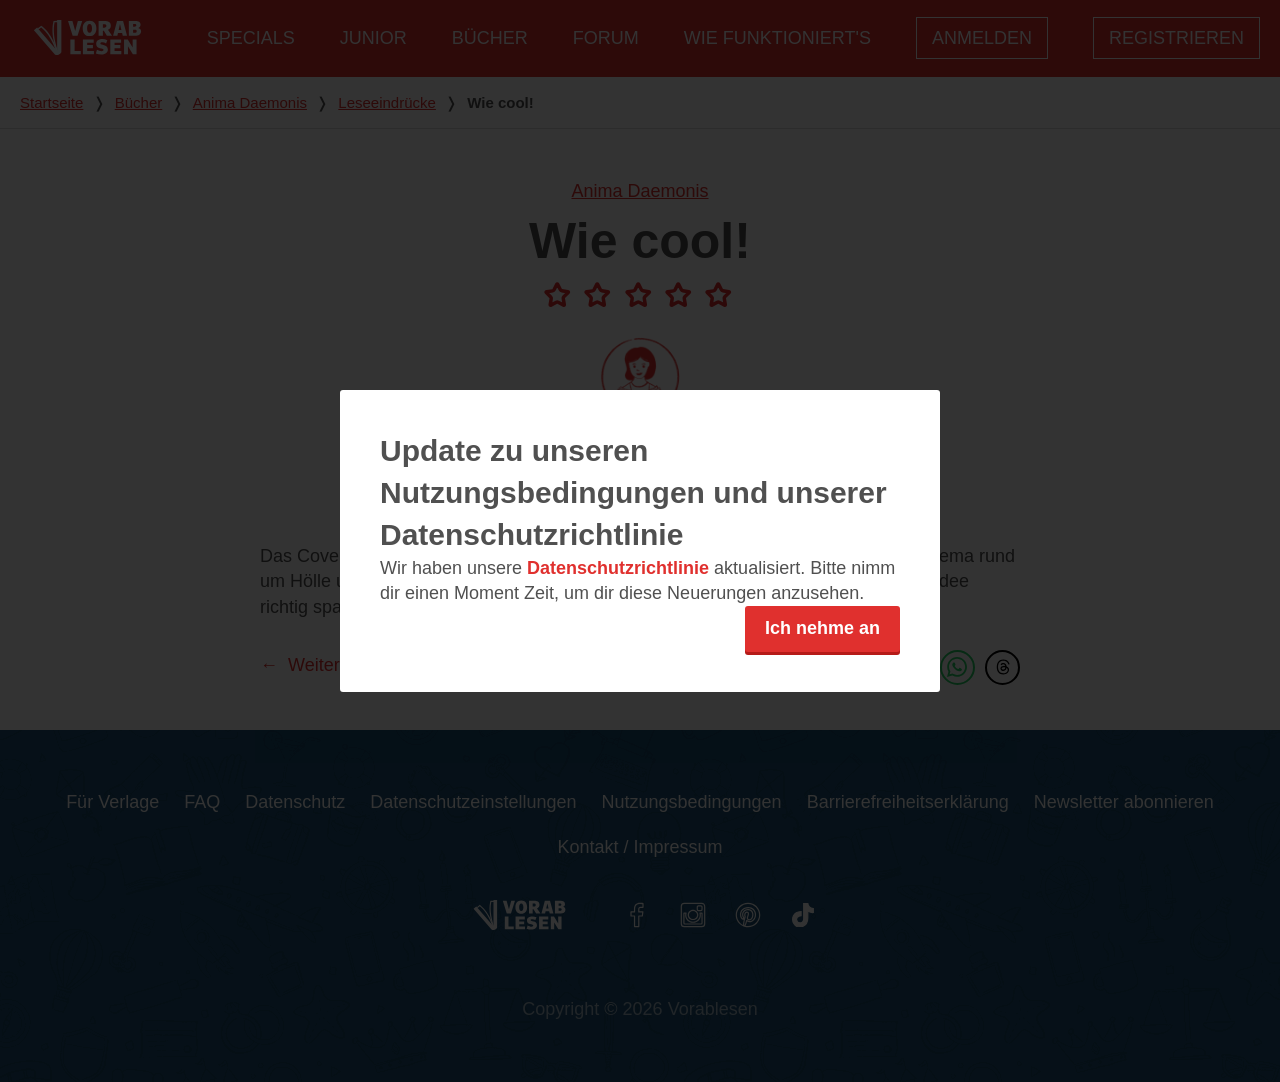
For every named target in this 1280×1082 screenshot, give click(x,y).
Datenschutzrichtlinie (618, 568)
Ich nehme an (822, 628)
